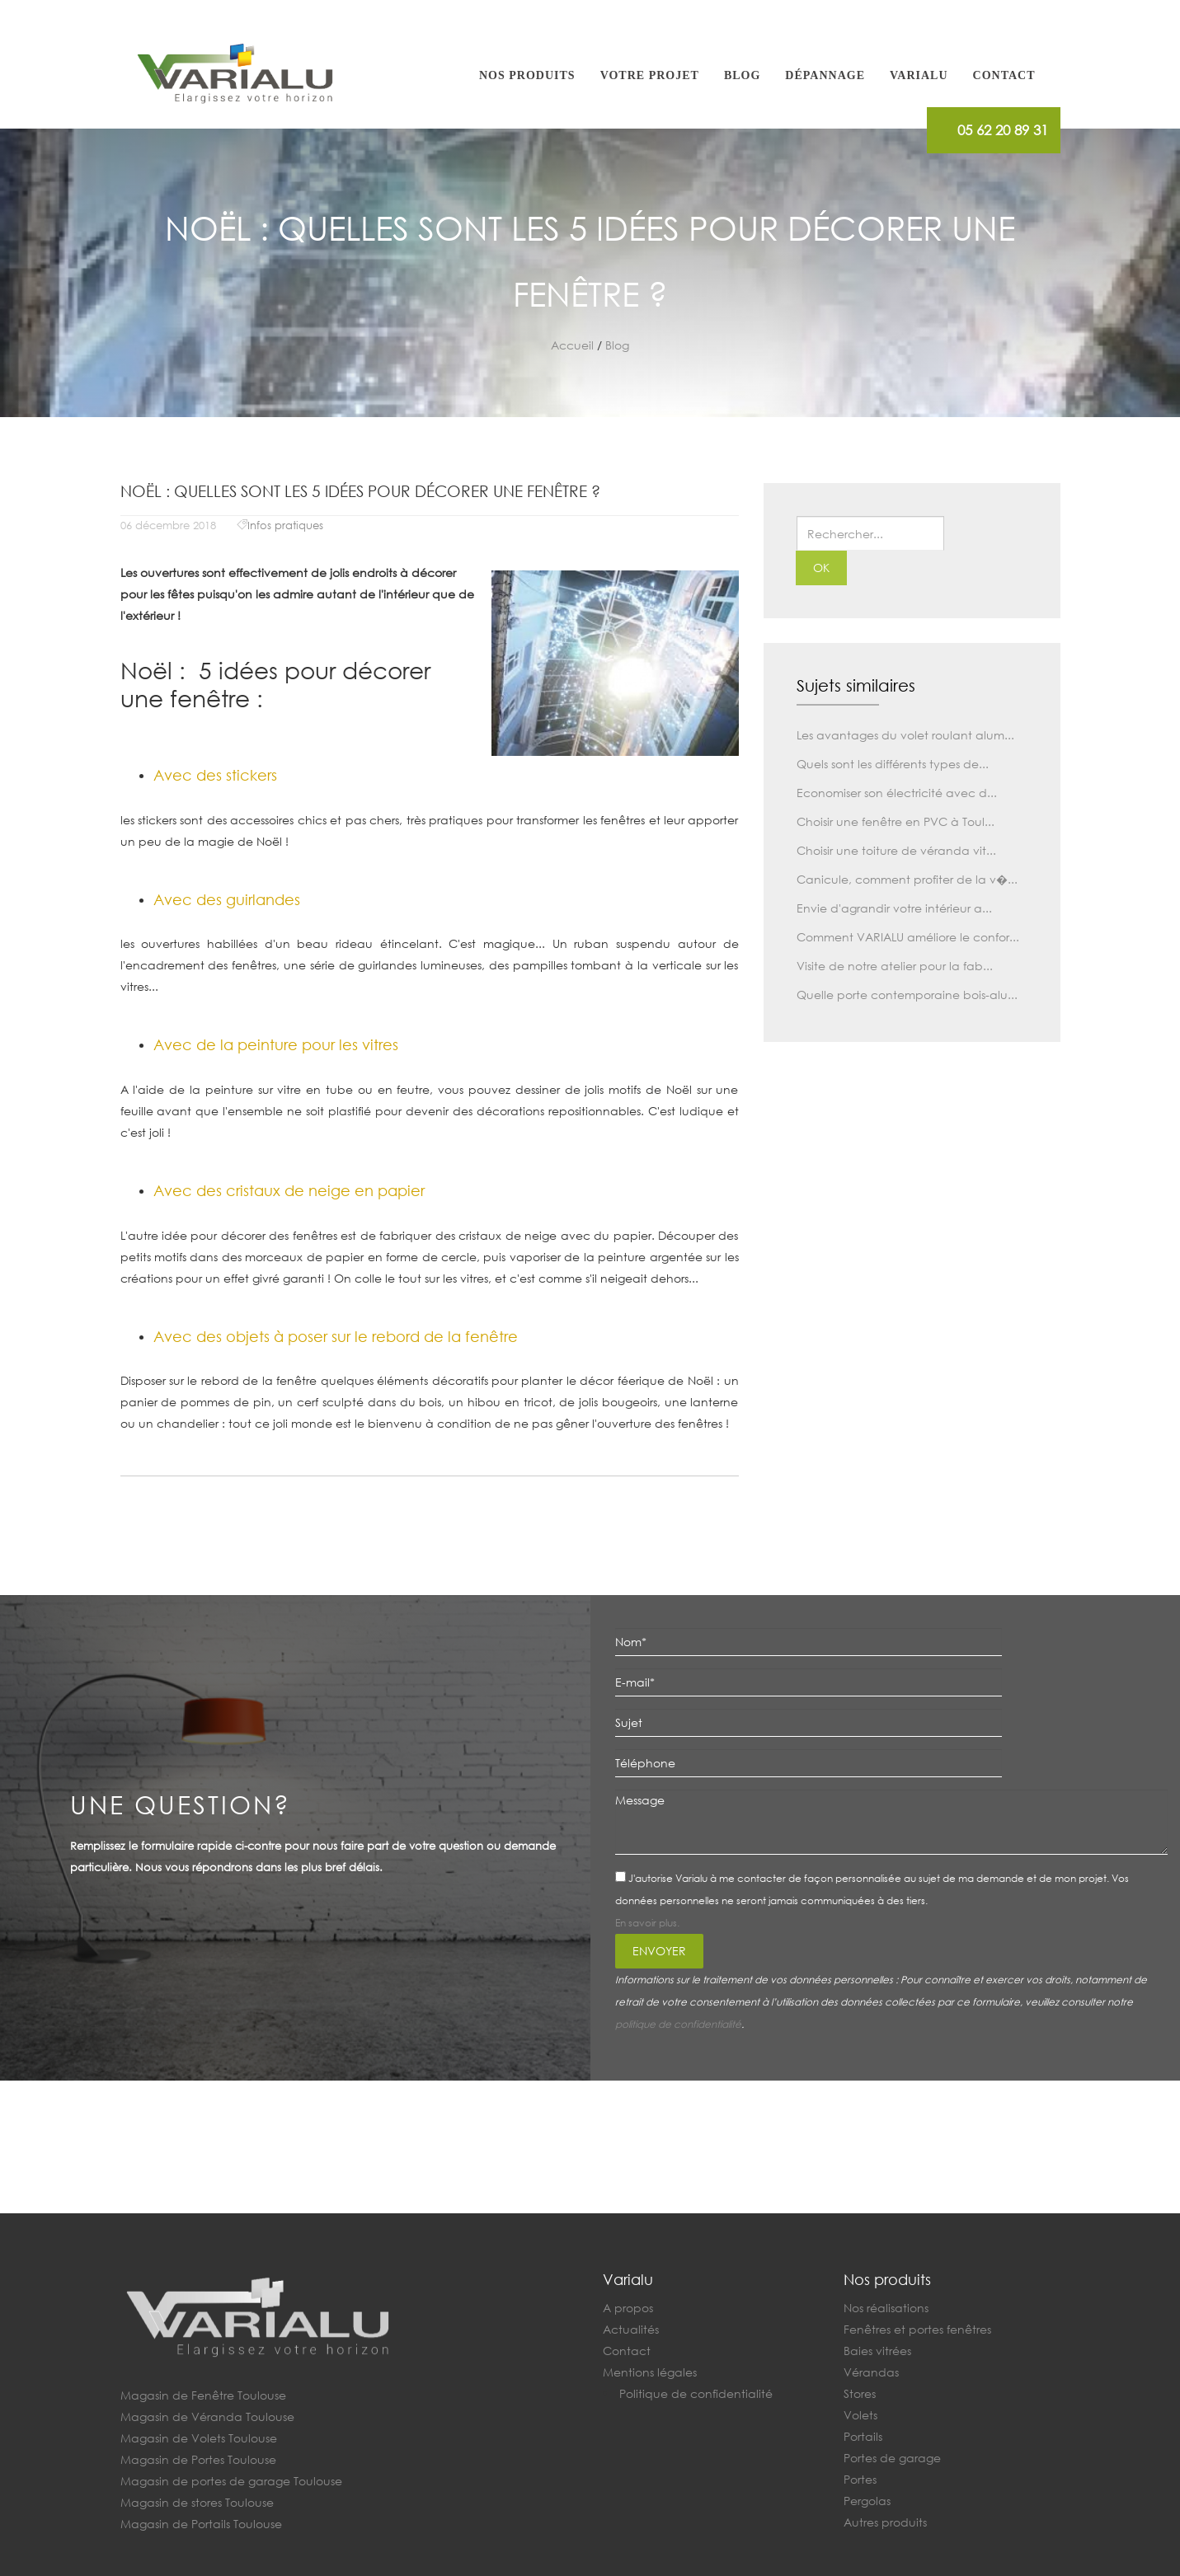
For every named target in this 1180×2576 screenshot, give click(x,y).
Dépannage (825, 75)
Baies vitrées (877, 2350)
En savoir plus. (647, 1923)
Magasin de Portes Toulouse (198, 2459)
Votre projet (649, 75)
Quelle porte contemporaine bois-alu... (907, 994)
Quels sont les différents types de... (893, 764)
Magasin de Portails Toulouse (201, 2523)
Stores (860, 2393)
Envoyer (659, 1951)
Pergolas (867, 2500)
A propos (628, 2308)
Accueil (572, 345)
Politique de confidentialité (696, 2393)
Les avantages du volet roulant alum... (905, 735)
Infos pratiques (285, 525)
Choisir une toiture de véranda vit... (896, 850)
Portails (863, 2436)
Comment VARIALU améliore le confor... (908, 937)
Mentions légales (650, 2372)
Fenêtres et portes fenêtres (917, 2329)
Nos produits (527, 75)
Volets (860, 2415)
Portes (860, 2479)
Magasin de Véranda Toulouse (207, 2416)
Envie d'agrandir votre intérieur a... (894, 908)
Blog (742, 75)
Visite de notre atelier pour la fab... (895, 966)
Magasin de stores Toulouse (197, 2502)
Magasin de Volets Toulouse (198, 2438)
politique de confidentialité (678, 2024)
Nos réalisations (886, 2308)
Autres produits (885, 2522)
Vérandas (871, 2372)
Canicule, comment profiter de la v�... (907, 879)
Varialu (919, 75)
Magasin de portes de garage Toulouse (231, 2481)
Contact (1004, 75)
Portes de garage (892, 2458)
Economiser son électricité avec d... (897, 792)
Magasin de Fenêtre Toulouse (203, 2395)
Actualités (631, 2329)
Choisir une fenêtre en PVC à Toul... (895, 821)
